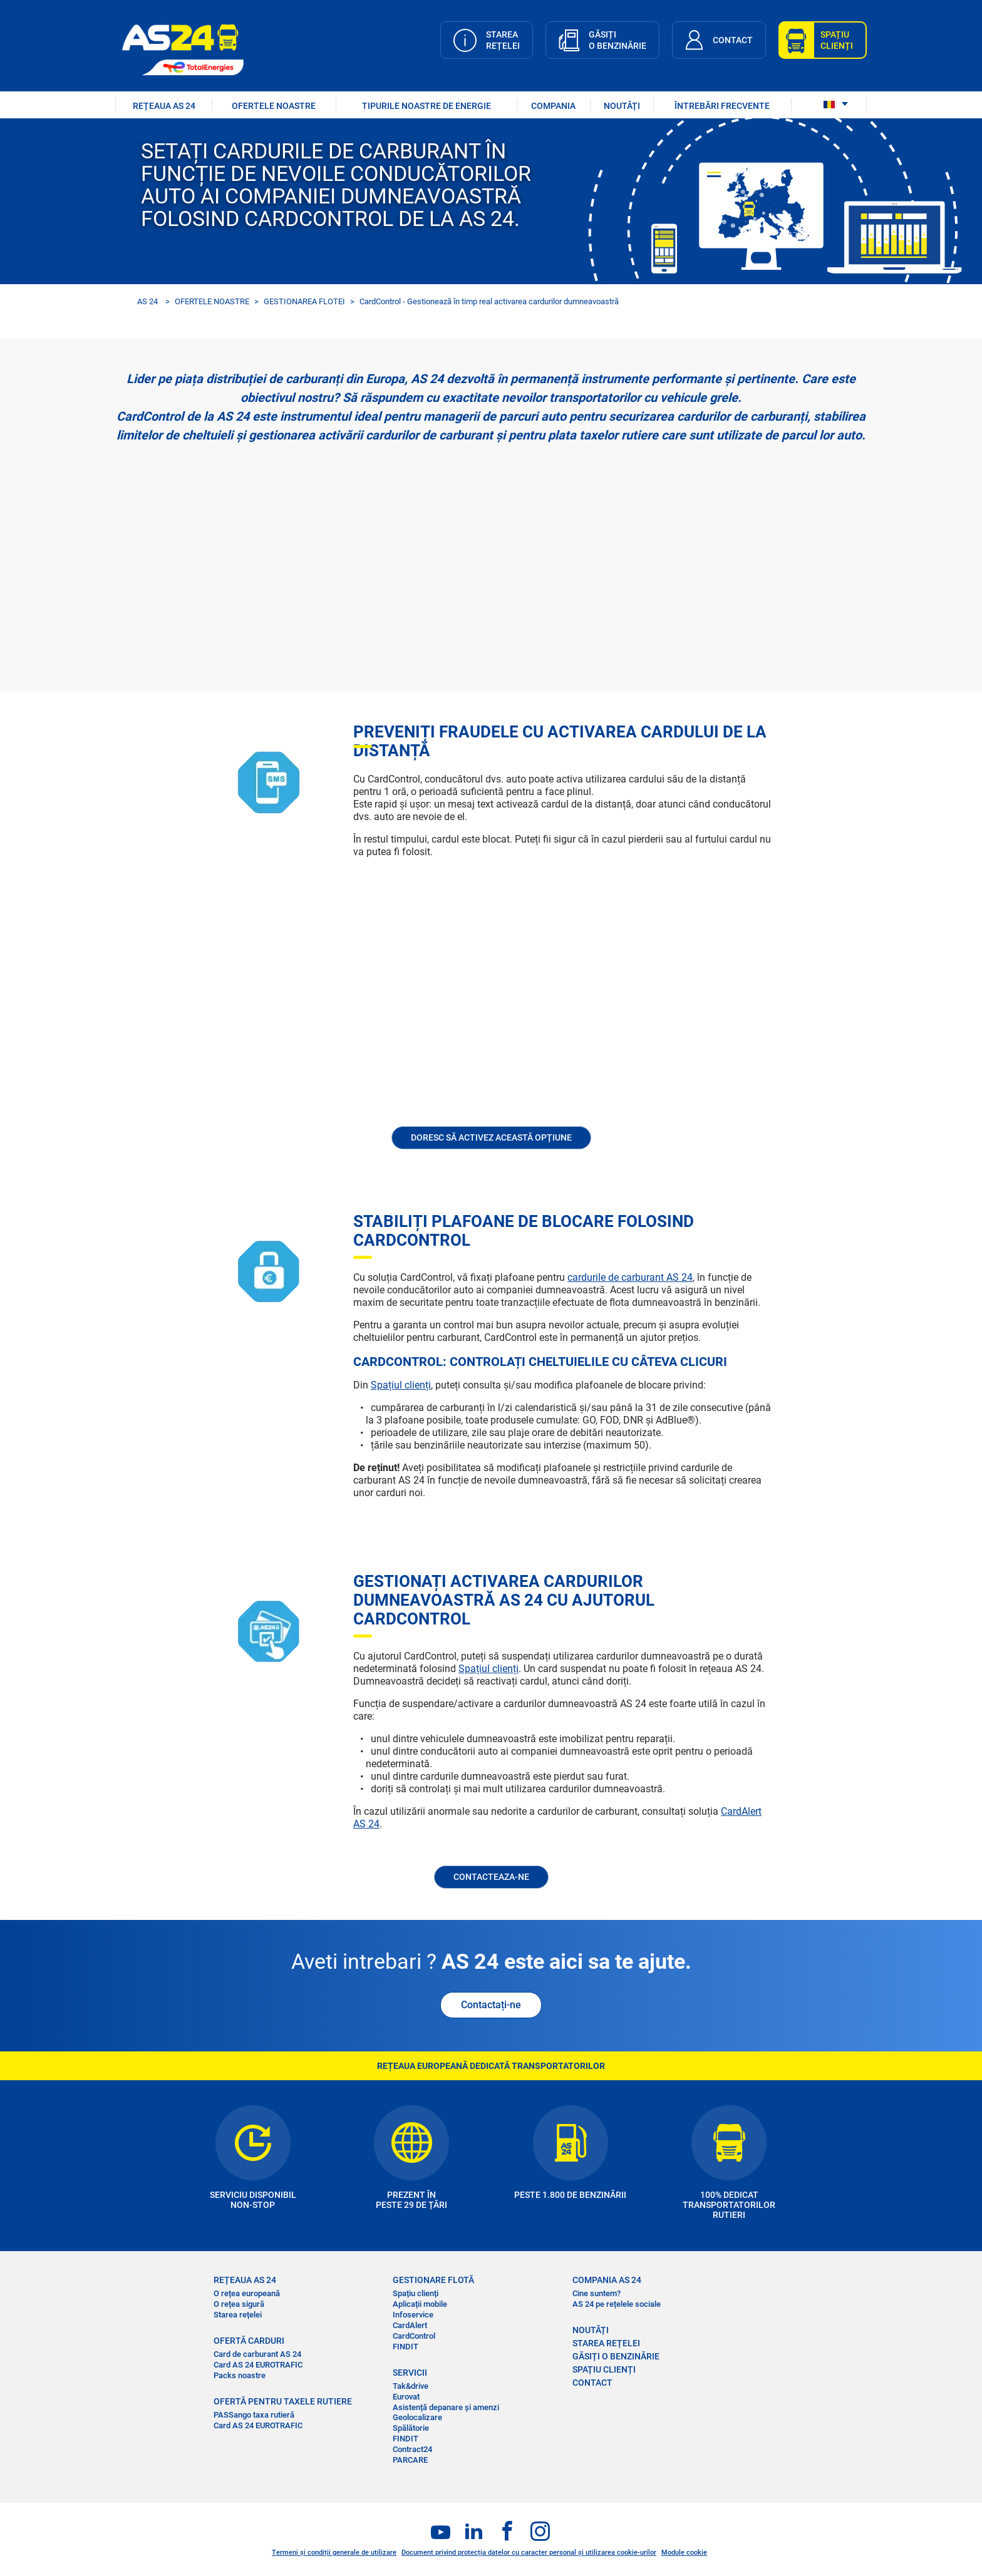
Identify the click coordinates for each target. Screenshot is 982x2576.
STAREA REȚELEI (606, 2343)
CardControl (414, 2336)
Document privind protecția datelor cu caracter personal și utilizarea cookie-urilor (528, 2552)
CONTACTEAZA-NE (491, 1877)
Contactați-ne (491, 2005)
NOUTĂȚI (622, 106)
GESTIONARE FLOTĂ (433, 2280)
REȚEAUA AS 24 (164, 106)
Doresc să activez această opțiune (491, 1137)
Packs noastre (240, 2375)
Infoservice (413, 2314)
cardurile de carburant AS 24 (630, 1277)
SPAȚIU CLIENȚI (604, 2369)
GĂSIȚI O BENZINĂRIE (615, 2356)
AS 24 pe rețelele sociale (616, 2304)
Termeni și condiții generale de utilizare (334, 2552)
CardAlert (410, 2325)
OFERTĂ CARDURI (249, 2341)
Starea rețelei (238, 2314)
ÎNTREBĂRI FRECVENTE (722, 106)
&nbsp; (491, 561)
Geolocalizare (417, 2417)
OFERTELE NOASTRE (274, 106)
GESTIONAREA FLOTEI (304, 301)
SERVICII (410, 2373)
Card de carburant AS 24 (257, 2354)
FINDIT (405, 2346)
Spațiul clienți (401, 1385)
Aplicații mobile (420, 2304)
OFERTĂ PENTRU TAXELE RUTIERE (283, 2401)
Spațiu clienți (415, 2293)
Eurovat (406, 2396)
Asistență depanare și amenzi (446, 2407)
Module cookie (684, 2552)
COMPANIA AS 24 (606, 2280)
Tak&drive (410, 2386)
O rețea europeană (247, 2293)
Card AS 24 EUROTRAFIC (258, 2364)
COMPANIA (553, 106)
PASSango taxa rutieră (254, 2414)
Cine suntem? (596, 2293)
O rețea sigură (239, 2304)
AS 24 (147, 301)
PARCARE (410, 2460)
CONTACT (592, 2383)
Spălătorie (411, 2428)
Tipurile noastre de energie (426, 106)
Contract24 (412, 2449)
